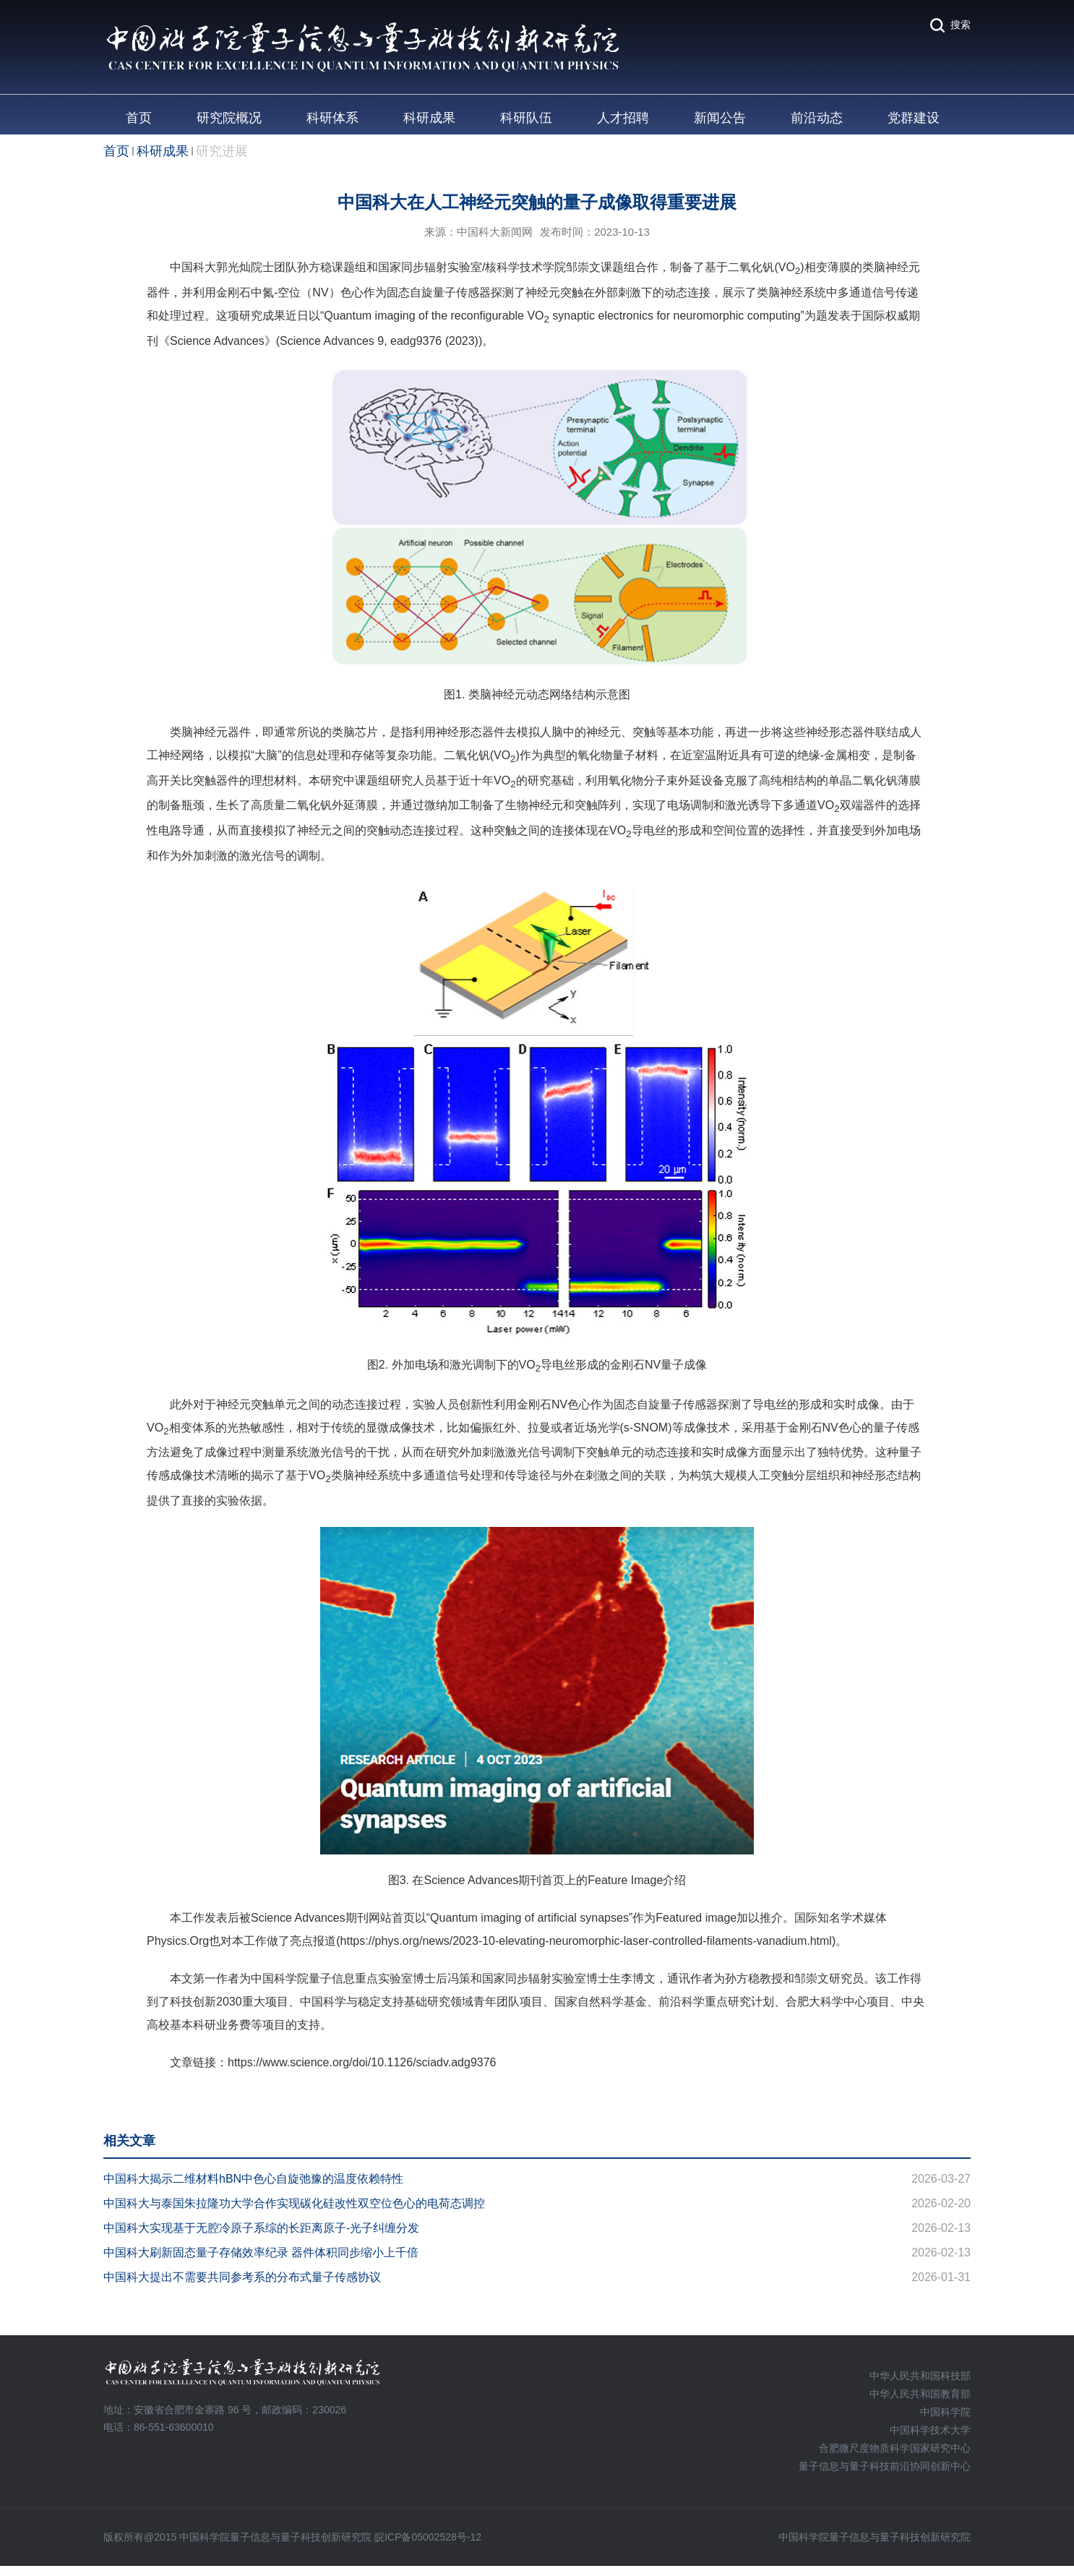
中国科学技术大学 (930, 2430)
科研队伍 (526, 118)
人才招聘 (623, 118)
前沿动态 (817, 118)
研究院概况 (229, 118)
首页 (139, 118)
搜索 (960, 24)
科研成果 (429, 118)
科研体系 (332, 118)
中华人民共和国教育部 (920, 2394)
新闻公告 (720, 118)
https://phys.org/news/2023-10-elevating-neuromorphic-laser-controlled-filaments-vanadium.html (586, 1941)
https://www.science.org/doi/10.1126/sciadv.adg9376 (362, 2062)
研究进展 (222, 151)
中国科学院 (945, 2412)
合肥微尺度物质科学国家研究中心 (895, 2448)
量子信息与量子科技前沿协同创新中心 (885, 2466)
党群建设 (914, 118)
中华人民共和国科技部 (920, 2376)
